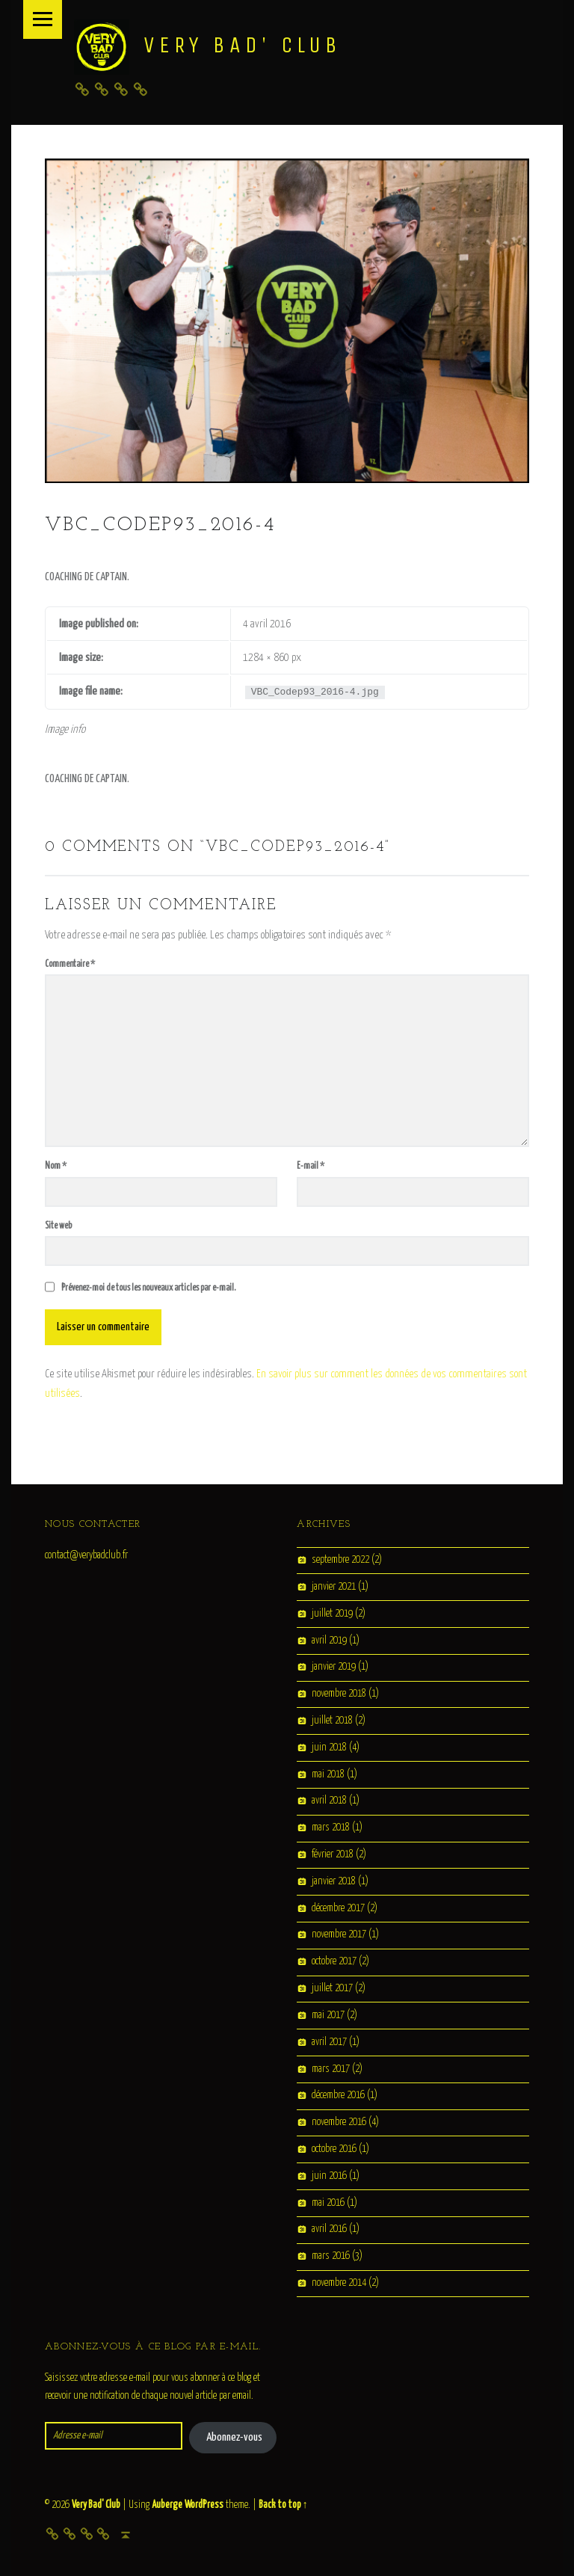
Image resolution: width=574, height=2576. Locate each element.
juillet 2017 (332, 1988)
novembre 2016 (339, 2122)
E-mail (310, 1166)
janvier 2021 (334, 1586)
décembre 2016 (338, 2096)
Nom (56, 1166)
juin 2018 (329, 1747)
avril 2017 (329, 2042)
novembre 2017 (339, 1935)
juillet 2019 (332, 1613)
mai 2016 (328, 2203)
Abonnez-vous (234, 2437)
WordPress (204, 2505)
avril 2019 (329, 1640)
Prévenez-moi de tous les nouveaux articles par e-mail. (148, 1288)
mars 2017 (331, 2069)
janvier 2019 (334, 1667)
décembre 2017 (338, 1908)
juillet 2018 (332, 1720)
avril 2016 (329, 2230)
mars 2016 (331, 2256)
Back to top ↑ (283, 2505)
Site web (58, 1226)
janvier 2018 (334, 1881)
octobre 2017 (334, 1962)
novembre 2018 (339, 1693)
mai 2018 (328, 1774)
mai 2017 (328, 2015)
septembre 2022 (340, 1560)
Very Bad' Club (243, 44)
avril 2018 (329, 1801)
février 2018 (333, 1854)
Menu (42, 19)
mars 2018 (331, 1828)
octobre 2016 (334, 2149)
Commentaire (70, 964)
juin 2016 (329, 2176)
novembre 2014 (339, 2283)
